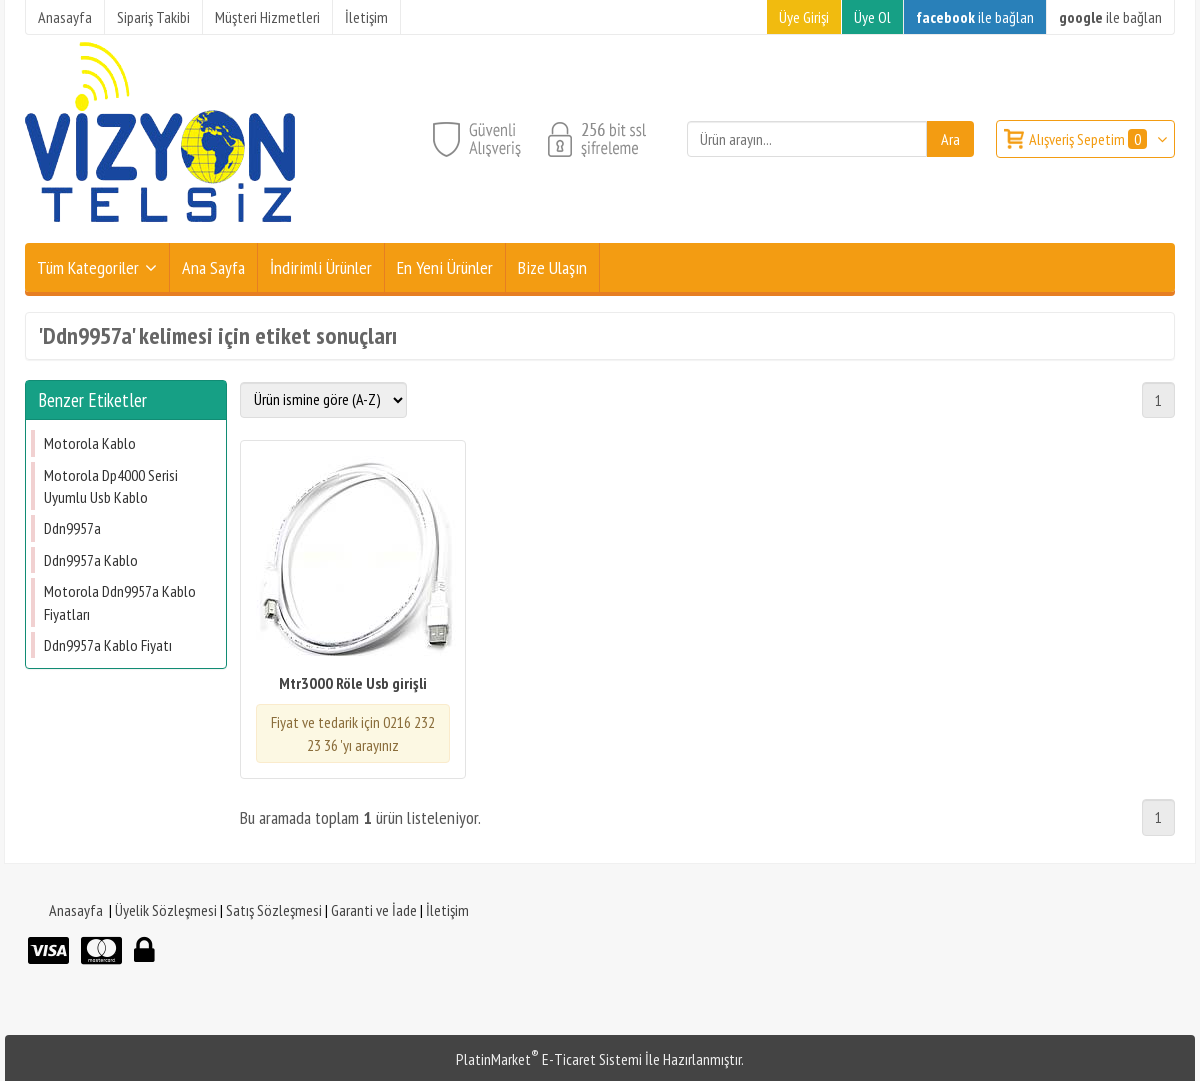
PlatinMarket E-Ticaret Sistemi (549, 1059)
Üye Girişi (804, 17)
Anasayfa (76, 910)
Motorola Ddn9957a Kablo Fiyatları (120, 602)
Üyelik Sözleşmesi (166, 910)
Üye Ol (872, 17)
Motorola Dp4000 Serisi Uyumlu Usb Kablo (111, 486)
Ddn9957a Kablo (91, 560)
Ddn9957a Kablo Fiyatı (108, 645)
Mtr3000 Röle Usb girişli (353, 683)
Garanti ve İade (374, 910)
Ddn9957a (72, 528)
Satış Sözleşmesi (274, 910)
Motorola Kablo (90, 443)
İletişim (447, 910)
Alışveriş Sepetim (1089, 139)
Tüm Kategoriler (88, 267)
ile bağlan (975, 17)
